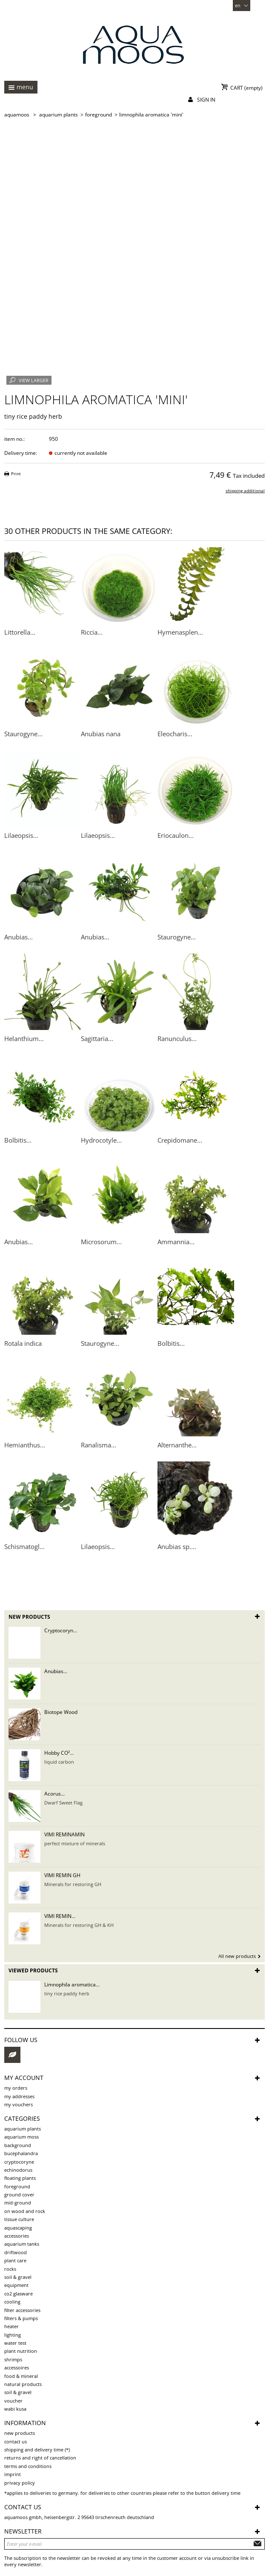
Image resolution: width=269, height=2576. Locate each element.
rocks (10, 2269)
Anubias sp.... (176, 1546)
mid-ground (17, 2202)
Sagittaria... (97, 1038)
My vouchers (18, 2104)
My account (23, 2078)
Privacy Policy (19, 2483)
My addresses (19, 2096)
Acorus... (54, 1793)
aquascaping (18, 2227)
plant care (15, 2260)
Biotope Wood (60, 1712)
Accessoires (16, 2367)
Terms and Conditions (28, 2466)
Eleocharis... (174, 733)
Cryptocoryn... (60, 1630)
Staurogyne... (23, 733)
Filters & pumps (21, 2318)
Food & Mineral (21, 2376)
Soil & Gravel (17, 2392)
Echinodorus (18, 2170)
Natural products (23, 2384)
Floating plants (20, 2178)
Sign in (206, 99)
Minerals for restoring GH (72, 1884)
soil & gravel (17, 2277)
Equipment (16, 2285)
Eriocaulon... (175, 835)
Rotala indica (23, 1343)
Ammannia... (176, 1241)
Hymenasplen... (180, 632)
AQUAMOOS (16, 114)
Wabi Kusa (15, 2409)
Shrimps (13, 2359)
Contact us (15, 2441)
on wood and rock (24, 2211)
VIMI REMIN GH (62, 1875)
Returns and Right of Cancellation (40, 2457)
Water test (15, 2343)
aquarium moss (21, 2136)
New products (29, 1616)
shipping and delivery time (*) (37, 2449)
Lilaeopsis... (21, 835)
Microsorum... (101, 1241)
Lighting (12, 2335)
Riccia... (92, 632)
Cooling (12, 2301)
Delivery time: (20, 453)
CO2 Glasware (18, 2293)
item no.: (14, 439)
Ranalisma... (98, 1445)
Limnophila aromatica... (72, 1984)
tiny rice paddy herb (66, 1993)
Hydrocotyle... (101, 1140)
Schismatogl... (24, 1546)
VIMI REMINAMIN (64, 1834)
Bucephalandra (21, 2153)
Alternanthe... (177, 1445)
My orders (15, 2088)
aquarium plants (22, 2128)
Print (16, 474)
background (17, 2145)
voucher (13, 2400)
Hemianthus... (24, 1445)
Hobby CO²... (59, 1752)
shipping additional (245, 491)
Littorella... (19, 632)
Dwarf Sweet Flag (63, 1802)
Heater (11, 2326)
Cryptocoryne (19, 2162)
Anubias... (18, 937)
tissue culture (19, 2219)
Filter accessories (22, 2310)
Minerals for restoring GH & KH (79, 1925)
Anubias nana (100, 733)
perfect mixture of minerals (74, 1843)
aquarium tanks (21, 2244)
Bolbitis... (17, 1140)
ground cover (19, 2194)
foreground (17, 2186)
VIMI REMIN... (59, 1916)
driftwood (15, 2252)
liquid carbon (59, 1762)
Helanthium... (24, 1038)
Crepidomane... (179, 1140)
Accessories (16, 2236)
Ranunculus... (177, 1038)
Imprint (12, 2474)
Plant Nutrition (20, 2351)
